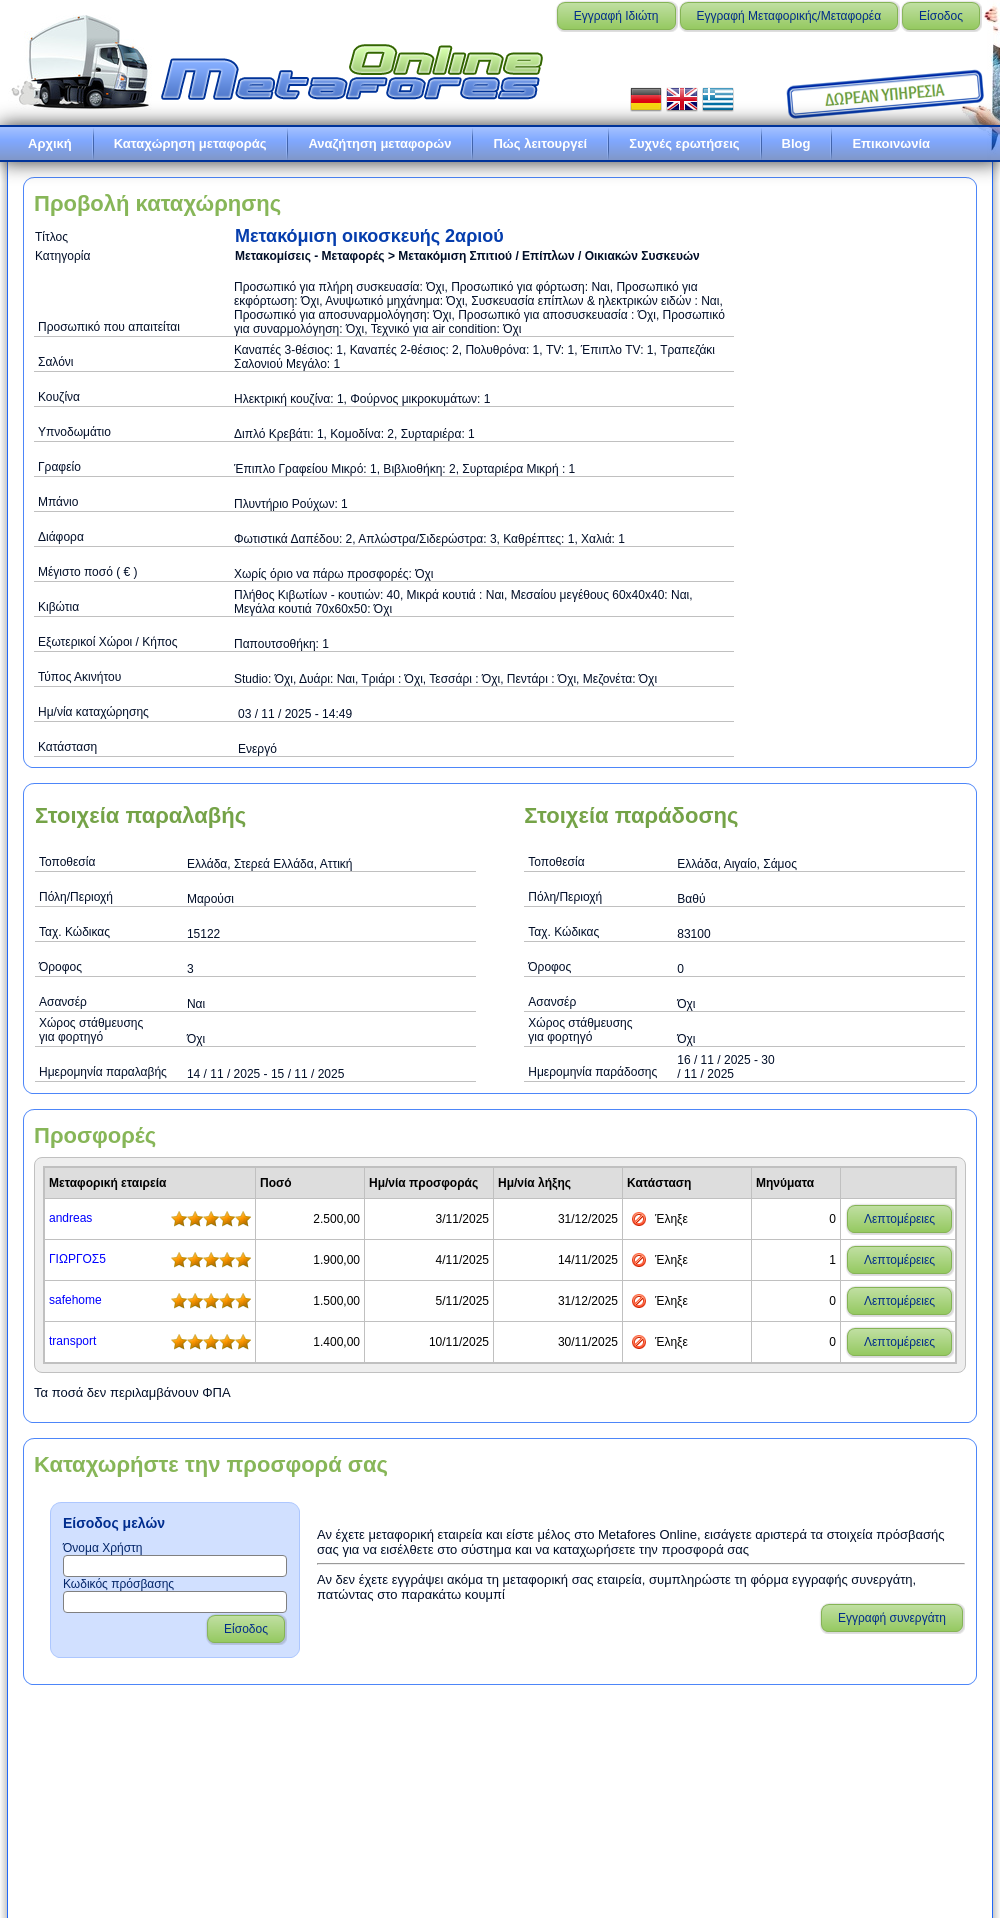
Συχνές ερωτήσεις (684, 143)
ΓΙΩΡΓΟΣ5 (77, 1259)
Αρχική (50, 143)
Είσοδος (941, 16)
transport (72, 1341)
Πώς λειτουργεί (540, 143)
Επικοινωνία (891, 143)
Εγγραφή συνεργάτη (892, 1618)
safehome (75, 1300)
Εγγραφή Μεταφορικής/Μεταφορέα (789, 16)
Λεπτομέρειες (899, 1219)
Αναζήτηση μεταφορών (379, 143)
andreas (70, 1218)
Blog (796, 143)
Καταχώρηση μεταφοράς (190, 143)
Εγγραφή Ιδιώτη (616, 16)
